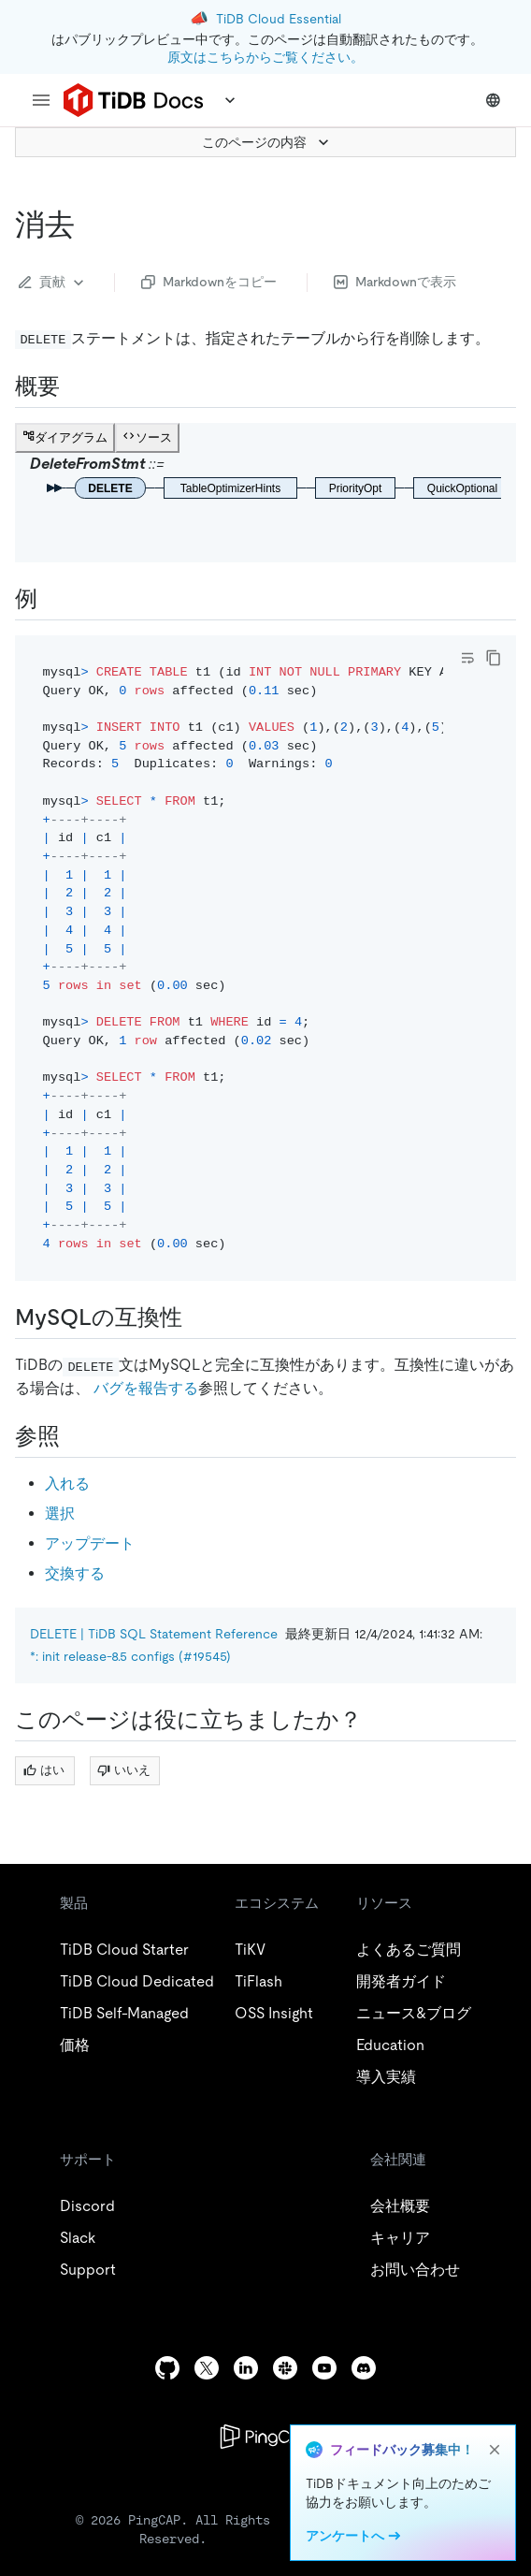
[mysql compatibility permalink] (197, 1317)
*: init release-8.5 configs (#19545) (130, 1656)
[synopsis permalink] (75, 386)
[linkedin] (246, 2368)
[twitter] (206, 2368)
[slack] (285, 2368)
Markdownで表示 (395, 281)
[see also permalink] (75, 1436)
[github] (167, 2368)
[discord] (363, 2368)
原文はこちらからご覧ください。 (265, 57)
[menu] (41, 100)
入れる (67, 1483)
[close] (494, 2450)
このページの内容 (267, 142)
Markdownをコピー (209, 281)
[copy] (494, 658)
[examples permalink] (52, 599)
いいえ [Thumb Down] (124, 1770)
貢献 (53, 282)
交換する (75, 1573)
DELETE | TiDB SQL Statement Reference (154, 1633)
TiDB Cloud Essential (278, 18)
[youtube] (324, 2368)
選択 (60, 1513)
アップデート (90, 1543)
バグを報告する (145, 1388)
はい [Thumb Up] (44, 1770)
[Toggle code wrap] (467, 658)
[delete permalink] (90, 225)
